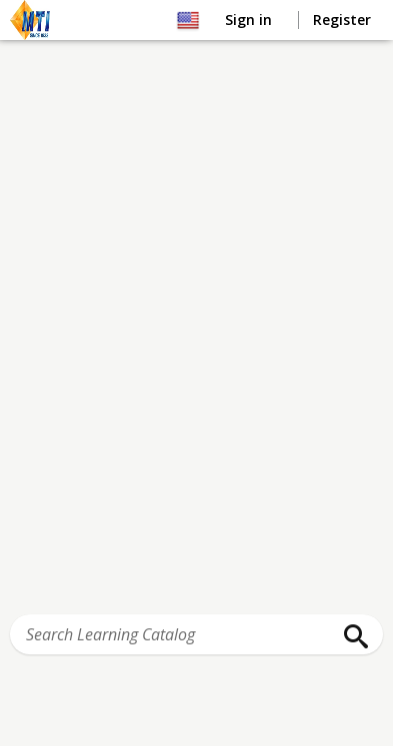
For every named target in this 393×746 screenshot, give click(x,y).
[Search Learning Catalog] (196, 635)
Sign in (250, 19)
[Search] (351, 637)
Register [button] (342, 19)
